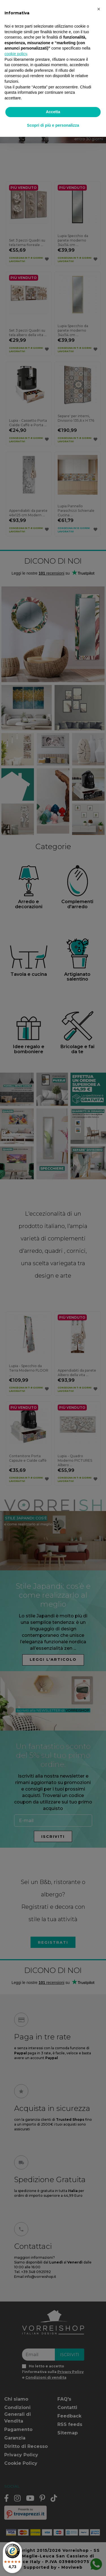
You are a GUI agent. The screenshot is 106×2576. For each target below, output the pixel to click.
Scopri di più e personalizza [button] (53, 125)
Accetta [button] (53, 112)
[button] (98, 9)
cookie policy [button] (16, 54)
